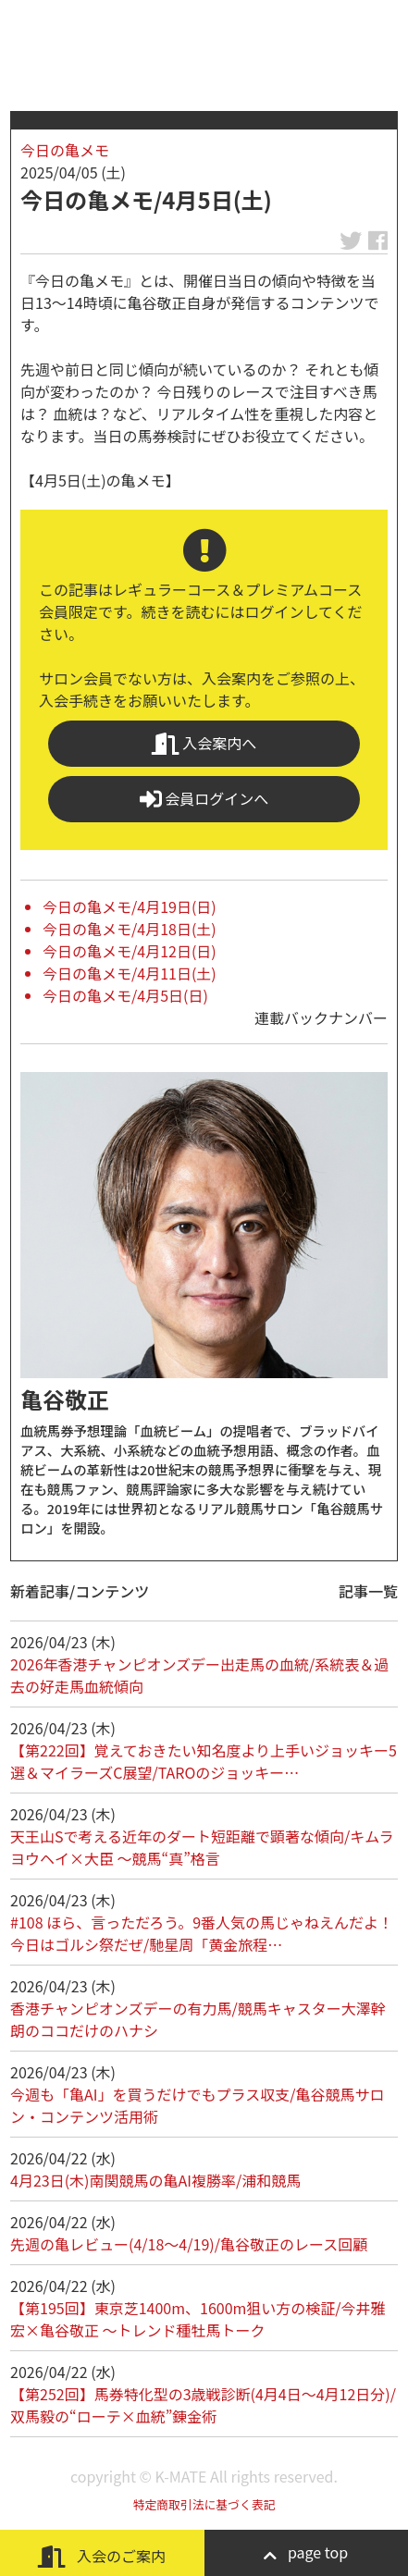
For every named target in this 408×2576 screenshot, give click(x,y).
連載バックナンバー (321, 1017)
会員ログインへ (204, 798)
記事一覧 (368, 1591)
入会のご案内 (102, 2556)
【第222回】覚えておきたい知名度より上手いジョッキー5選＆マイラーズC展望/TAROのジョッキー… (203, 1761)
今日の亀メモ (64, 150)
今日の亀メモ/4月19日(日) (129, 906)
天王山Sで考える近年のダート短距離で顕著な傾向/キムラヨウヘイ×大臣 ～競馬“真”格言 (202, 1847)
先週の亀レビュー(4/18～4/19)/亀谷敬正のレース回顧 (188, 2244)
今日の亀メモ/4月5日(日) (125, 995)
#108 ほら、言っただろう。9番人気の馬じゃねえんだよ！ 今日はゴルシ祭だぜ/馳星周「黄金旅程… (201, 1933)
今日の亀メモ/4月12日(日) (129, 951)
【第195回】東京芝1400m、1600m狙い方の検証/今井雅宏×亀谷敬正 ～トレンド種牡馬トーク (198, 2319)
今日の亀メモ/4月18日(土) (129, 929)
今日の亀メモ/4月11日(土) (129, 973)
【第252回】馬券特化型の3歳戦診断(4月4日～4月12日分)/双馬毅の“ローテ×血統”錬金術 (203, 2405)
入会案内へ (204, 743)
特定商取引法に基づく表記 (204, 2504)
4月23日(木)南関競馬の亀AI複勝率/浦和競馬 (155, 2180)
